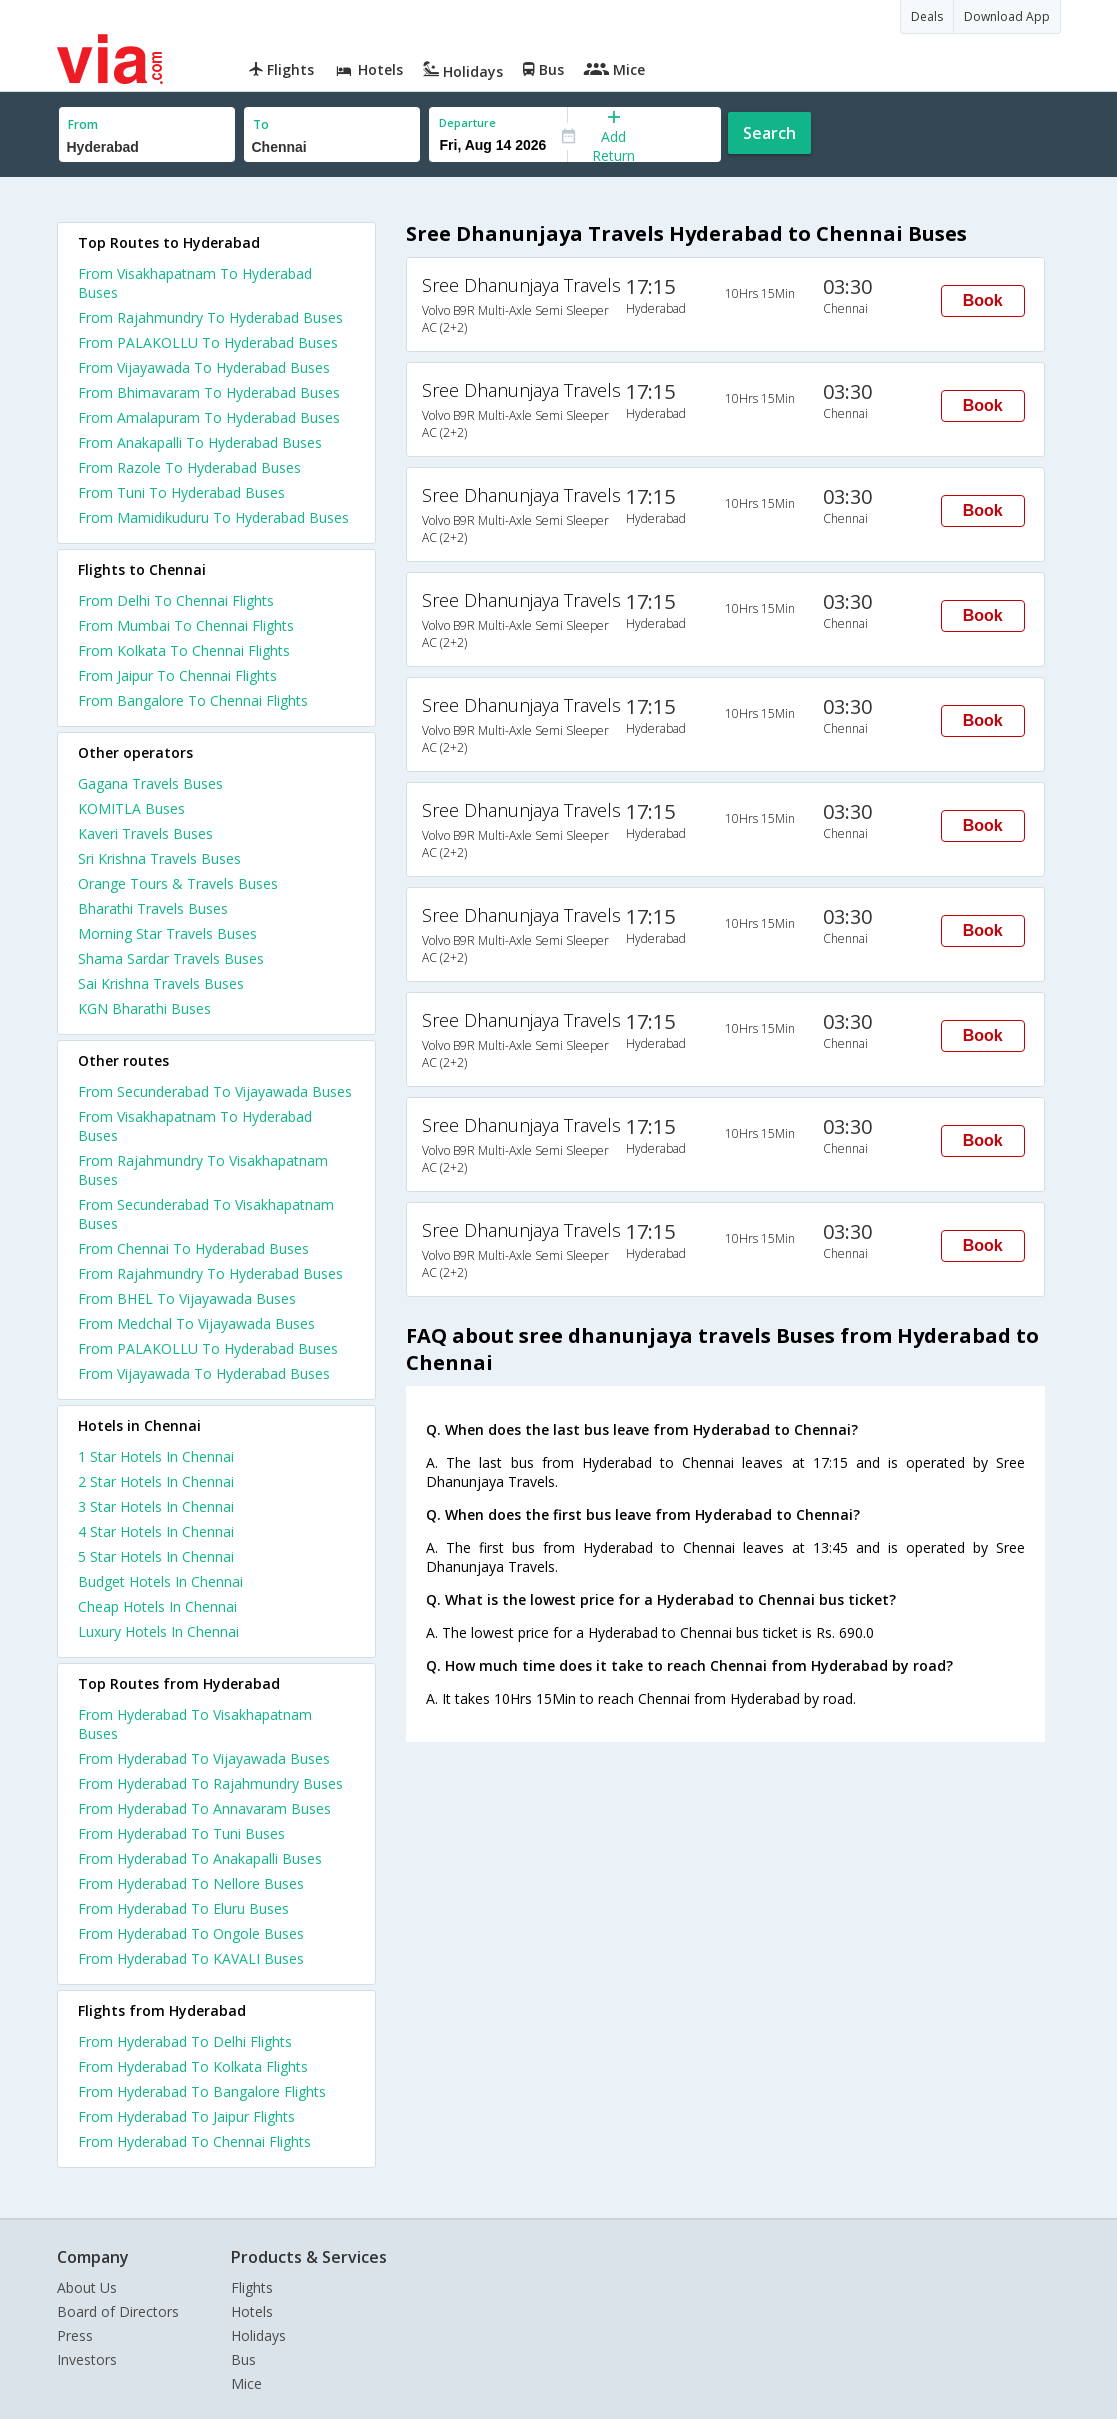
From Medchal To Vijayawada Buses (196, 1323)
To (261, 124)
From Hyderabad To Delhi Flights (185, 2041)
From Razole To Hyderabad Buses (189, 467)
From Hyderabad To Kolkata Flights (193, 2066)
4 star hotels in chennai (156, 1531)
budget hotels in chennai (160, 1581)
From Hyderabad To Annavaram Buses (204, 1808)
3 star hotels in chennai (156, 1506)
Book (983, 300)
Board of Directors (118, 2311)
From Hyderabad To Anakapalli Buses (200, 1858)
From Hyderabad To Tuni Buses (181, 1833)
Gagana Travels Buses (150, 783)
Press (75, 2335)
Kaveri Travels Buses (145, 833)
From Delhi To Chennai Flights (176, 600)
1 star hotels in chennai (156, 1456)
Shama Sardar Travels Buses (171, 958)
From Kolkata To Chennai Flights (184, 650)
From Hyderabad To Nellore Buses (191, 1883)
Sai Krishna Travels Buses (161, 983)
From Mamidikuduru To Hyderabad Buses (213, 517)
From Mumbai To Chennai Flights (186, 625)
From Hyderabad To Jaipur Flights (186, 2116)
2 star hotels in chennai (156, 1481)
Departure (467, 122)
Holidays (258, 2335)
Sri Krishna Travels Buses (159, 858)
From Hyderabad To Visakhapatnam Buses (195, 1724)
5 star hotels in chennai (156, 1556)
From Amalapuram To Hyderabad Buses (209, 417)
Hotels (252, 2311)
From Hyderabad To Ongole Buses (191, 1933)
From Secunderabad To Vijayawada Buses (215, 1091)
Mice (246, 2383)
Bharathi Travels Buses (153, 908)
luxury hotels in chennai (158, 1631)
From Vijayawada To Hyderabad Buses (204, 367)
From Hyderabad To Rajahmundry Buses (210, 1783)
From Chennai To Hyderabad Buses (193, 1248)
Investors (87, 2359)
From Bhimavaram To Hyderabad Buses (209, 392)
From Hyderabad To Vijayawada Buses (204, 1758)
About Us (87, 2287)
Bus (243, 2359)
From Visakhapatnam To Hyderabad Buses (195, 283)
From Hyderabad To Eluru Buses (183, 1908)
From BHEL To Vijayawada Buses (187, 1298)
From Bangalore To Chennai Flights (193, 700)
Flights (252, 2287)
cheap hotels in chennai (157, 1606)
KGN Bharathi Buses (144, 1008)
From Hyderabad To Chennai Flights (194, 2141)
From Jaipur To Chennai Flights (177, 675)
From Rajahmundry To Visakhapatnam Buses (203, 1170)
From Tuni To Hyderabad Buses (181, 492)
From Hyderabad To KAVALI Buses (191, 1958)
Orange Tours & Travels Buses (178, 883)
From (83, 124)
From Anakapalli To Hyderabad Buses (200, 442)
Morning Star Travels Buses (167, 933)
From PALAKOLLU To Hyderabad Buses (208, 342)
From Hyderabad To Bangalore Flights (202, 2091)
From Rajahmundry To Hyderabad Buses (210, 317)
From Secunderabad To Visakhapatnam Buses (206, 1214)
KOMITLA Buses (131, 808)
